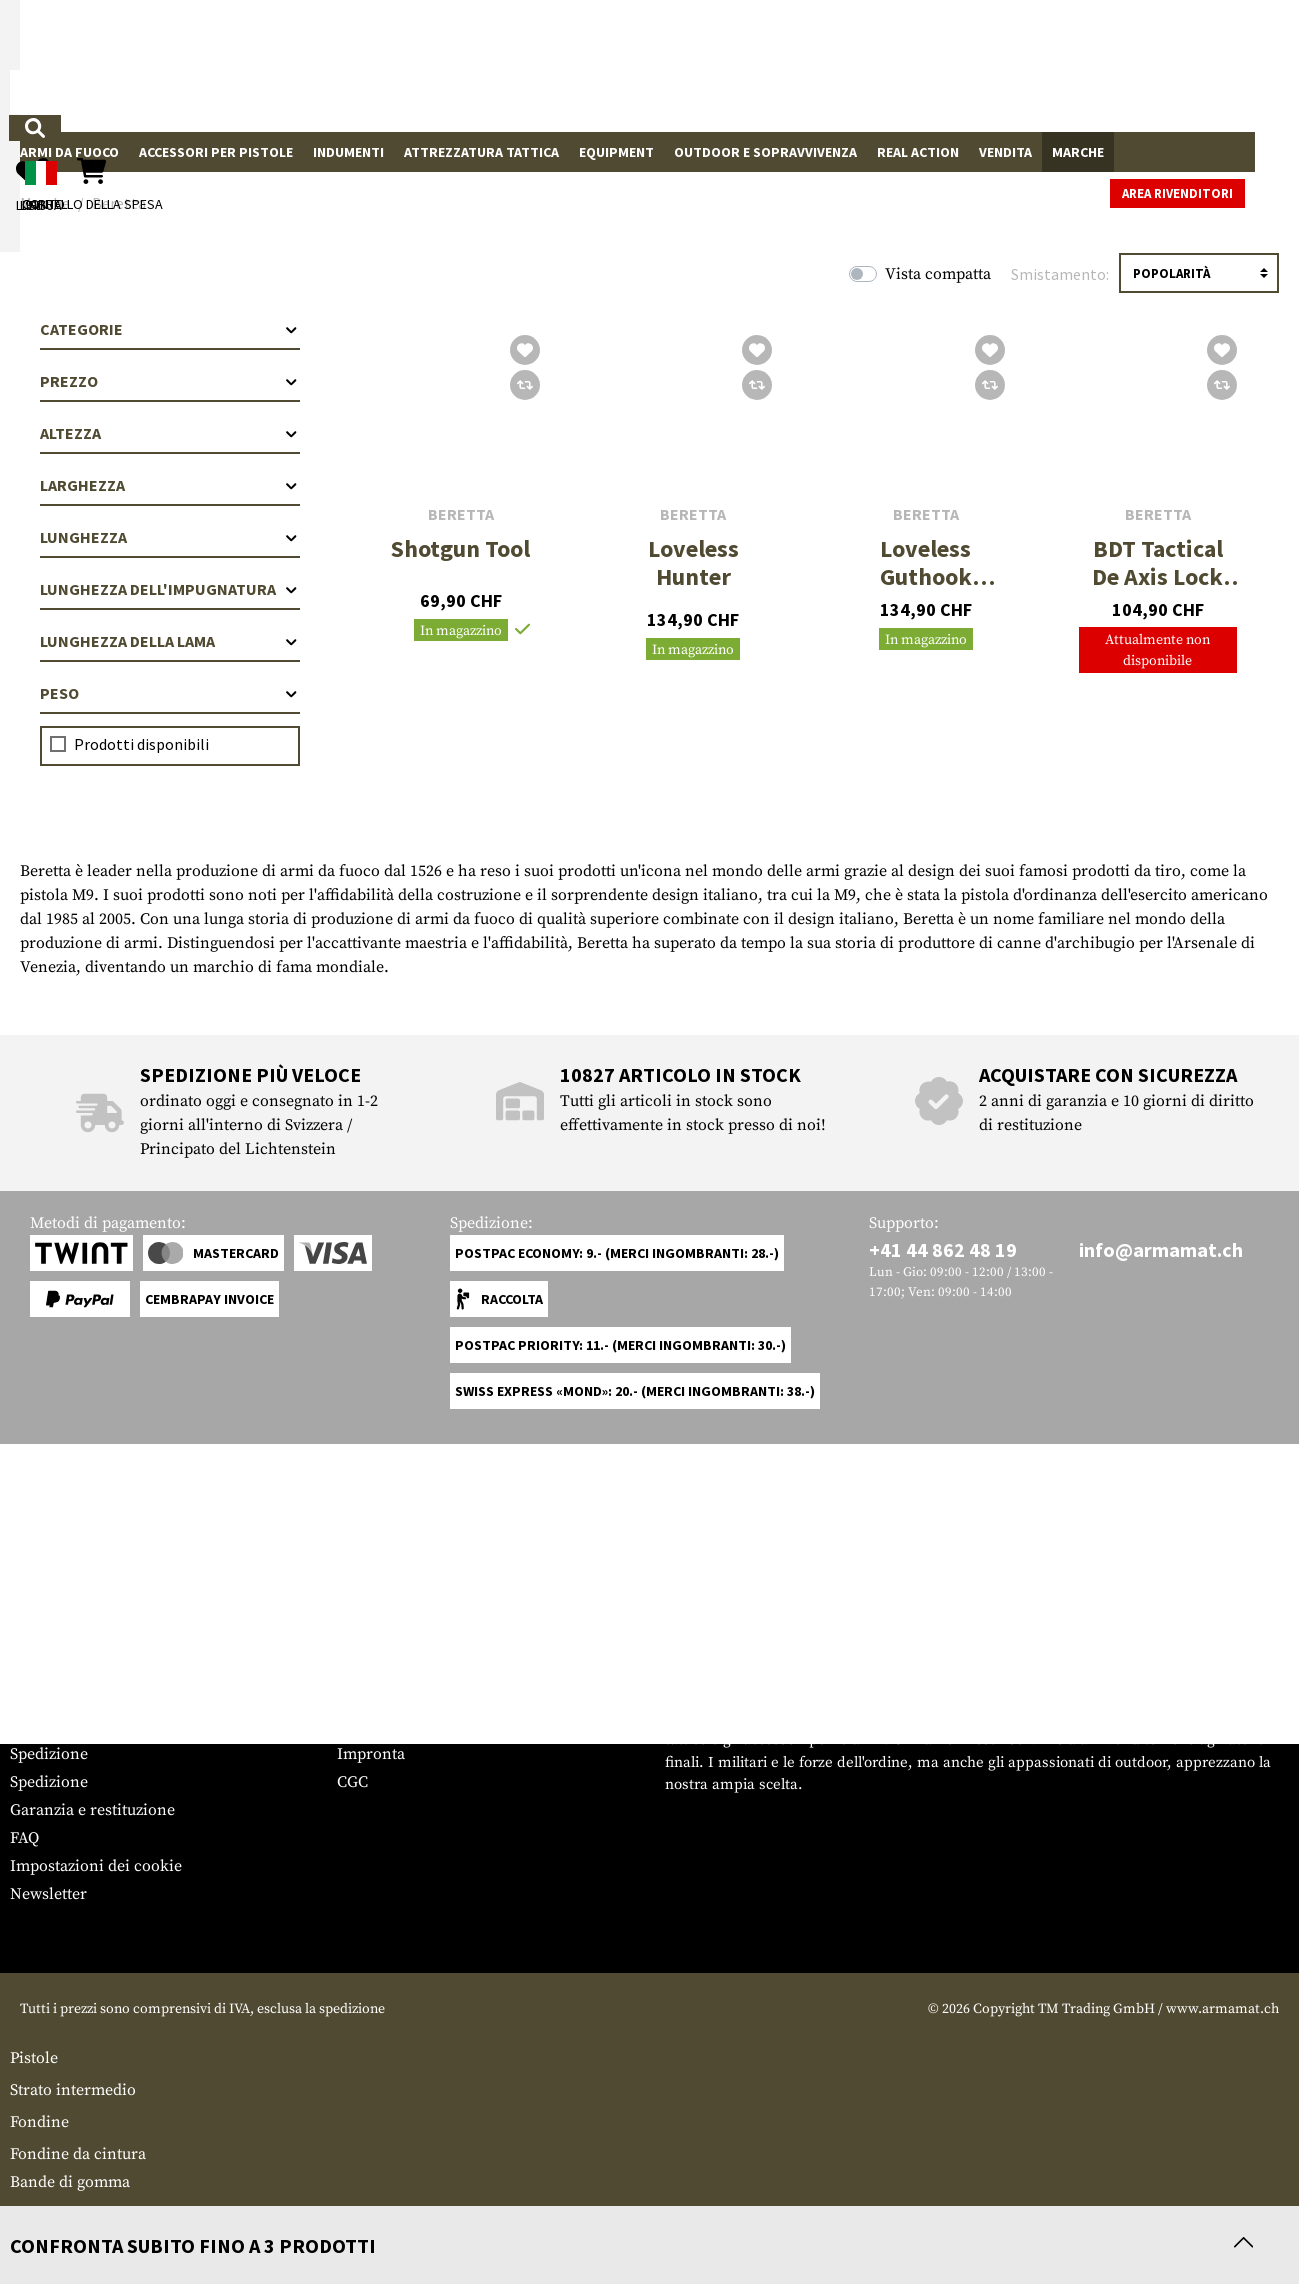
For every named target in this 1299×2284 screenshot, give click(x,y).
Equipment (616, 152)
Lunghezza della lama (170, 641)
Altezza (170, 433)
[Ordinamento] (1199, 273)
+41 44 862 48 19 (943, 1249)
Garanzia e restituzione (92, 1810)
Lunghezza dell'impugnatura (170, 589)
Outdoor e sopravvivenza (765, 152)
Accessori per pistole (216, 152)
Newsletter (48, 1894)
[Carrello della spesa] (1141, 65)
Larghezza (170, 485)
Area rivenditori (1221, 153)
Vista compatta (938, 274)
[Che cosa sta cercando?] (510, 64)
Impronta (371, 1754)
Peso (170, 693)
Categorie (170, 329)
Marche (1078, 152)
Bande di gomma (70, 2182)
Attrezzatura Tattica (481, 152)
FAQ (24, 1838)
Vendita (1005, 152)
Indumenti (348, 152)
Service (48, 1658)
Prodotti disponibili (141, 744)
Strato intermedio (73, 2090)
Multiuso (41, 2214)
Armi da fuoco (69, 152)
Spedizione (49, 1754)
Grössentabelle (63, 1698)
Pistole (34, 2058)
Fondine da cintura (78, 2154)
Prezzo (170, 381)
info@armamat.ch (1161, 1249)
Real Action (918, 152)
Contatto (40, 1726)
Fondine (39, 2122)
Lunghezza (170, 537)
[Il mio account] (959, 65)
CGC (352, 1782)
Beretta (461, 514)
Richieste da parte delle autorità (450, 1726)
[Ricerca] (651, 64)
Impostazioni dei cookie (96, 1866)
